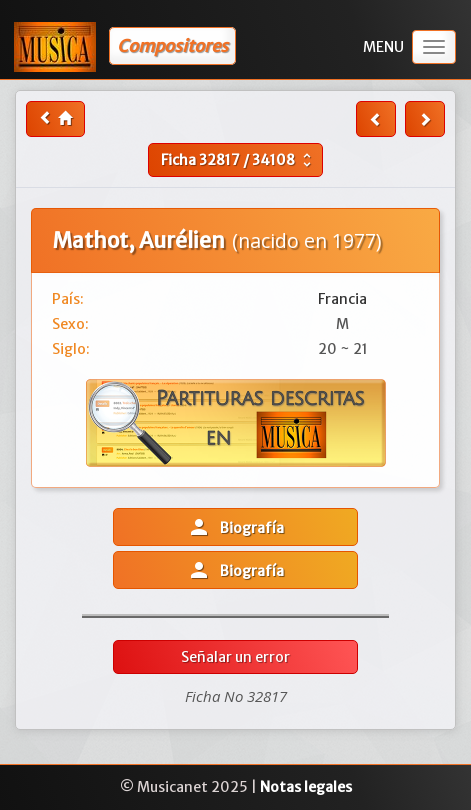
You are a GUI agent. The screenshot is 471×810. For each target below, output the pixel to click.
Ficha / (238, 160)
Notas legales (306, 787)
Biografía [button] (235, 527)
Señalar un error (235, 657)
